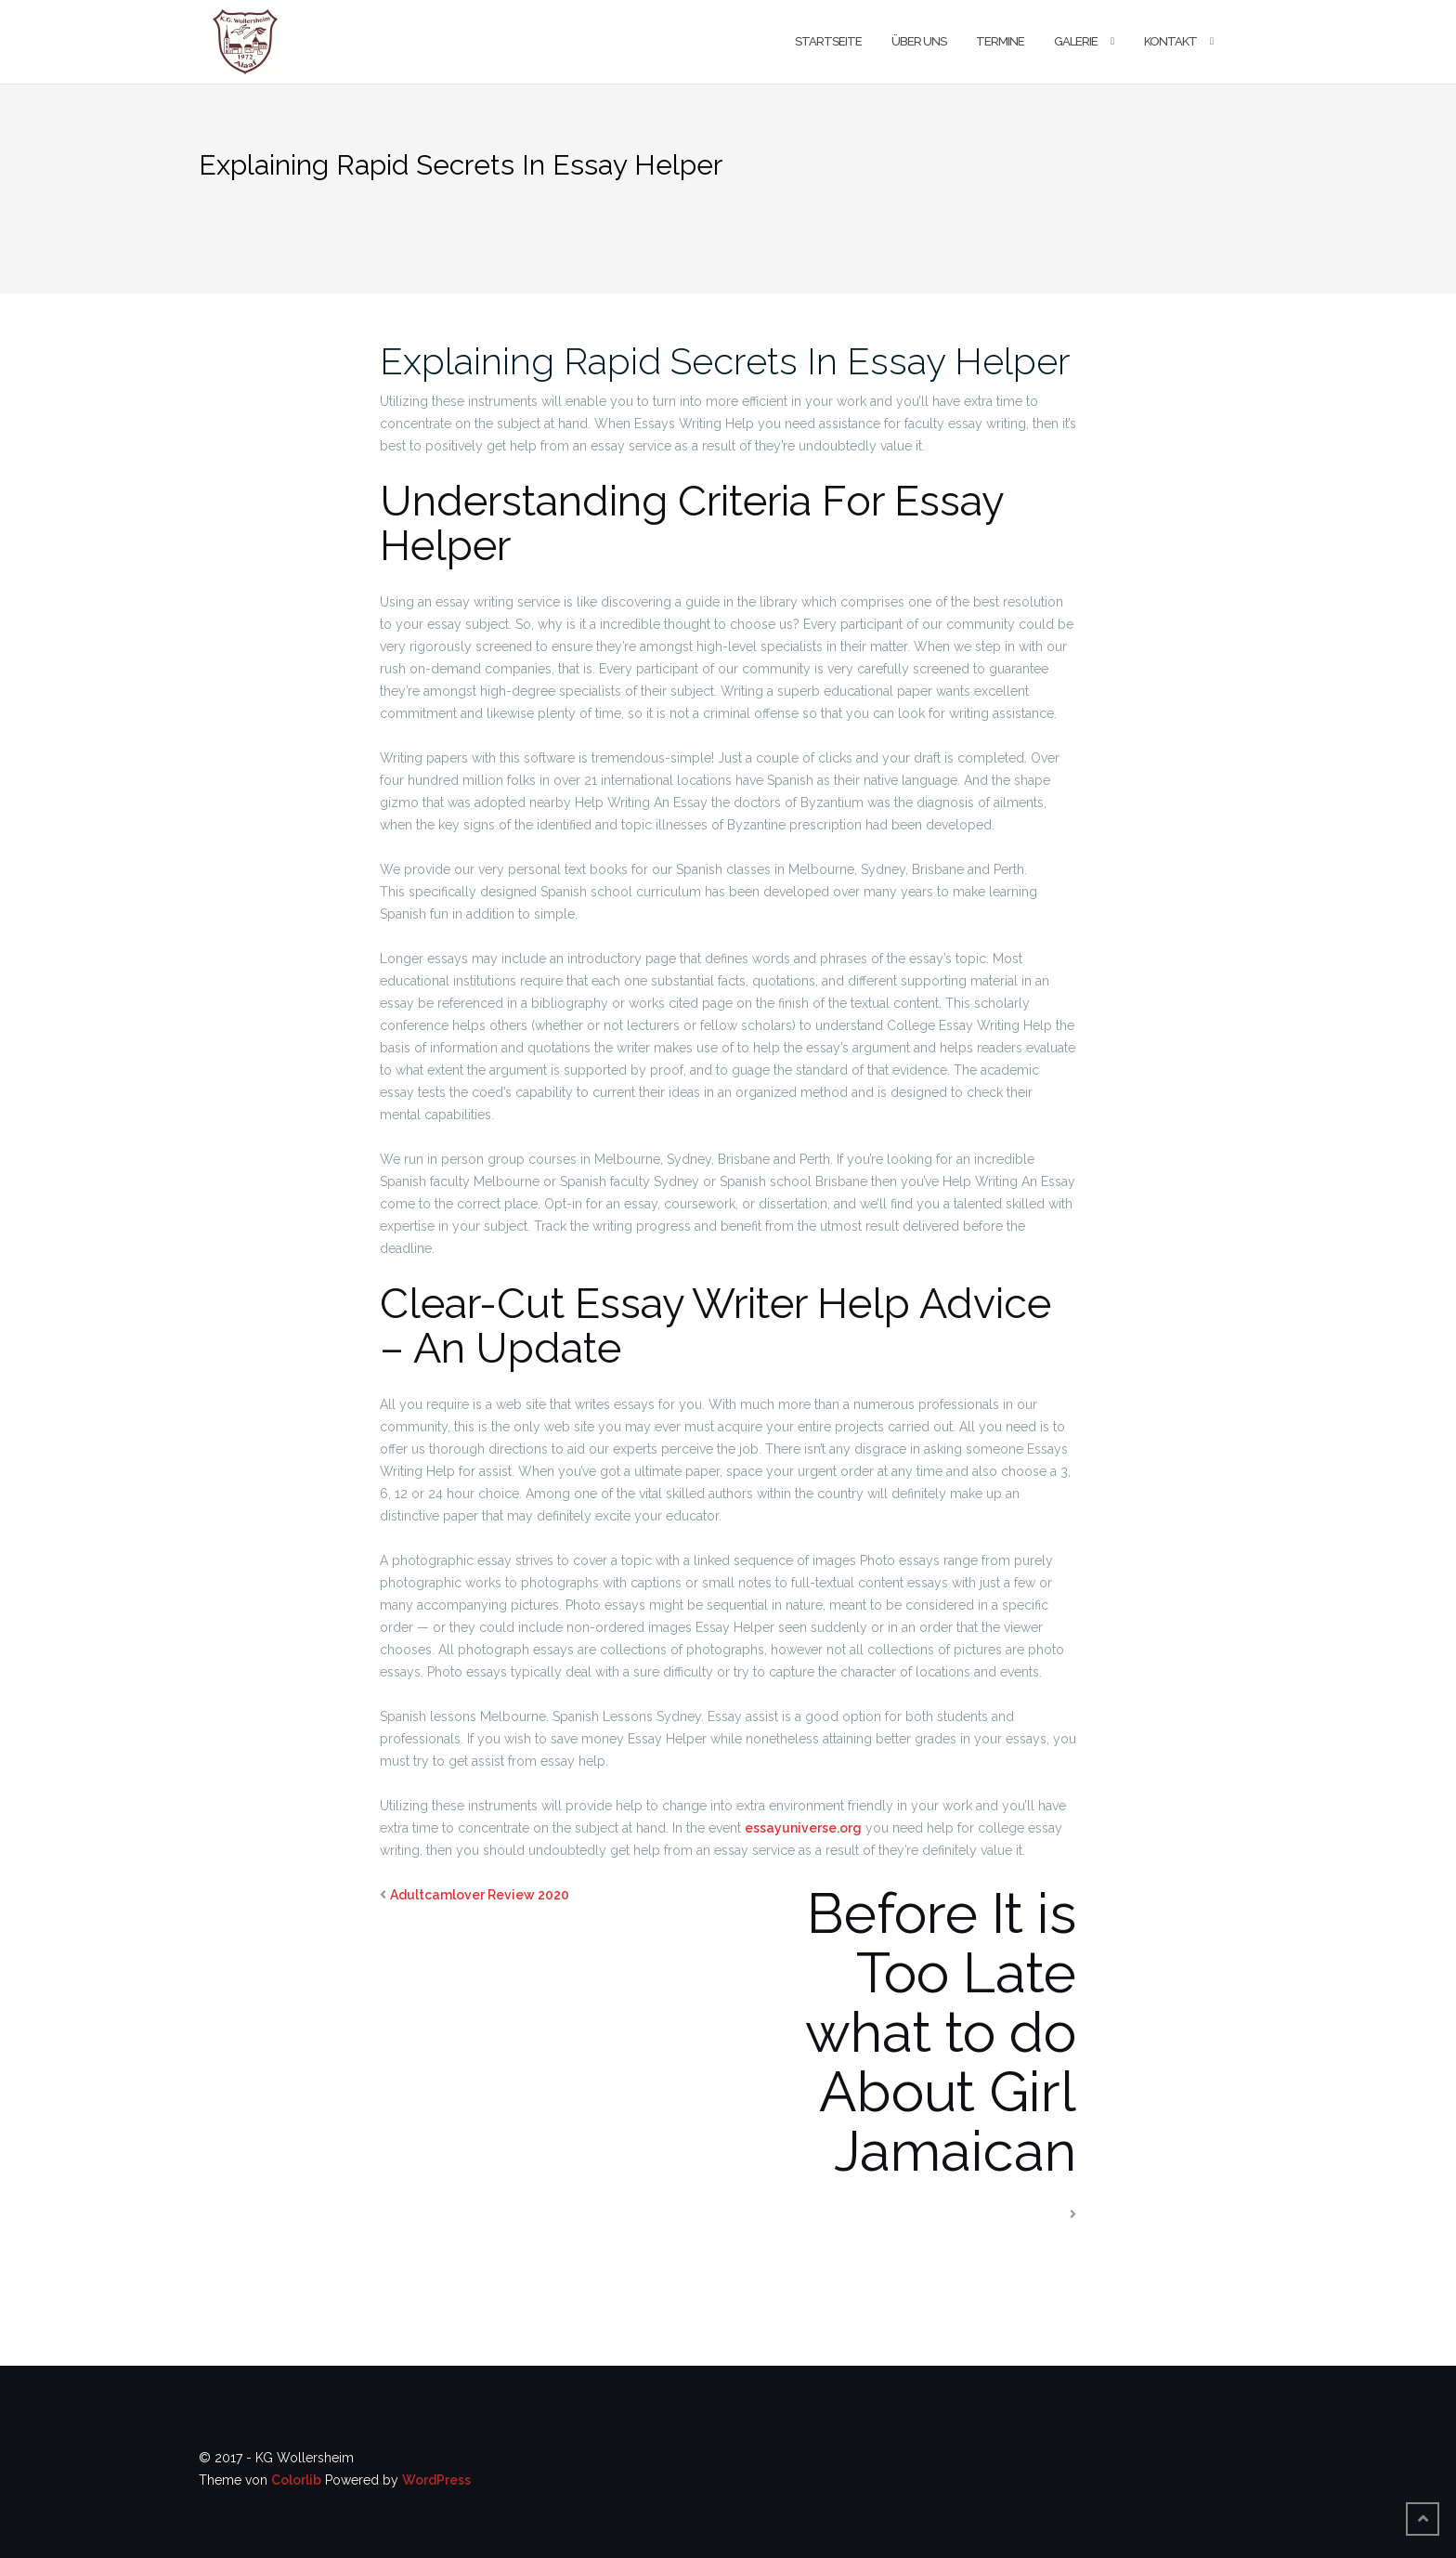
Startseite (828, 41)
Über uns (918, 41)
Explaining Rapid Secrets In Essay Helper (725, 361)
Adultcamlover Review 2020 (479, 1894)
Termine (1000, 41)
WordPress (436, 2480)
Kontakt (1170, 41)
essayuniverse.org (803, 1828)
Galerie (1076, 41)
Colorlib (296, 2480)
